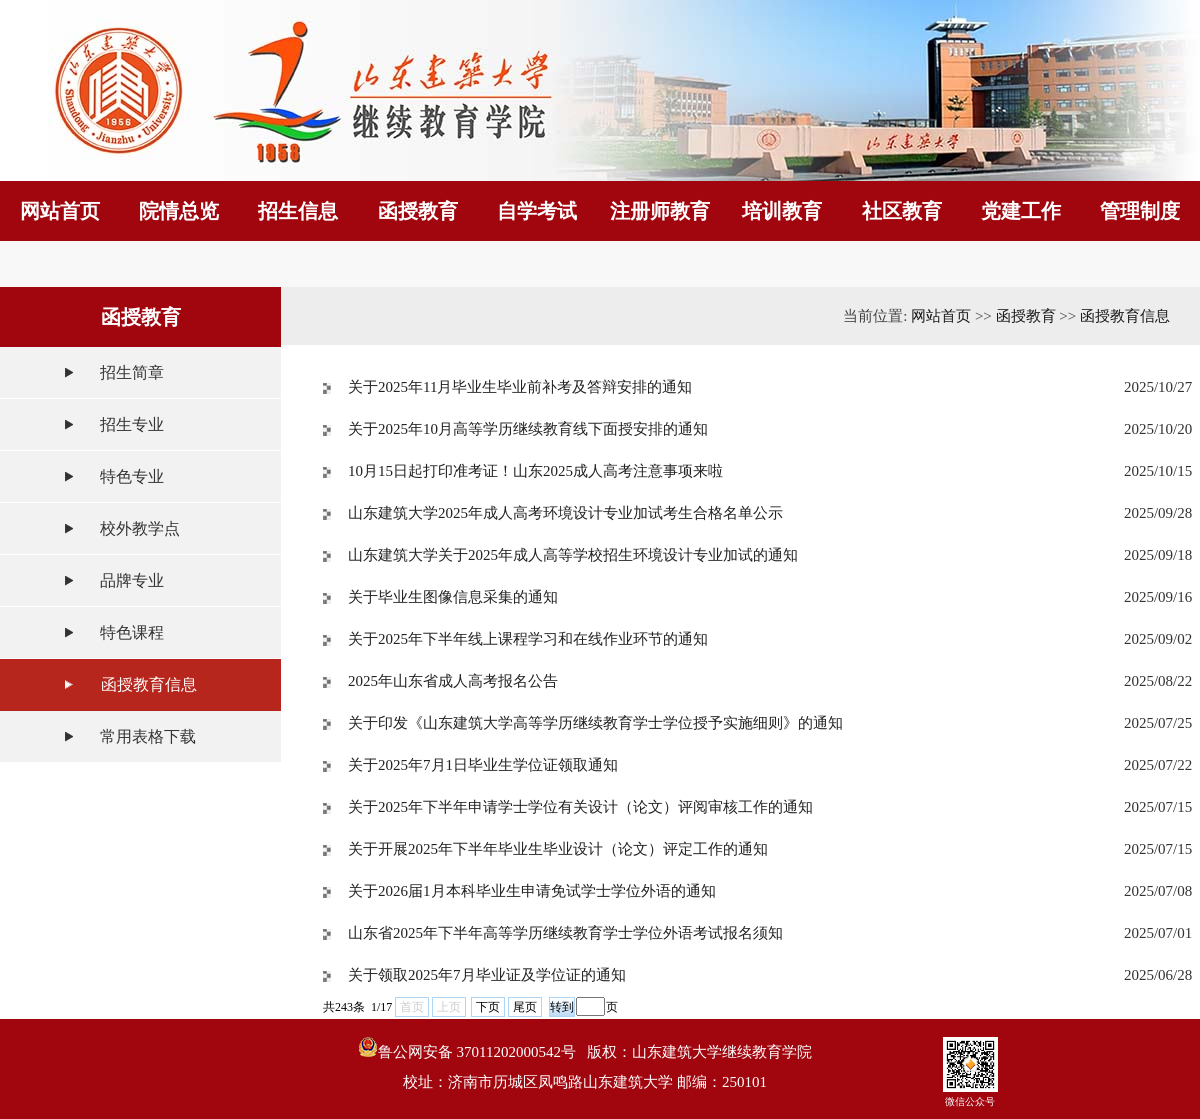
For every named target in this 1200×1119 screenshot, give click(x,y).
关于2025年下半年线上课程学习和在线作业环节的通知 (528, 639)
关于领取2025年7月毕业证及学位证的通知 (487, 975)
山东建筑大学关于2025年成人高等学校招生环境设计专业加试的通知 (573, 555)
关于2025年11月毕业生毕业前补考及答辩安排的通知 (520, 387)
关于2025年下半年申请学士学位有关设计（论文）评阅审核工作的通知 (580, 807)
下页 (488, 1007)
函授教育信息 (149, 684)
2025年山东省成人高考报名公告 (453, 681)
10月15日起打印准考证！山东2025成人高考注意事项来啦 (535, 471)
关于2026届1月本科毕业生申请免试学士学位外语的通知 (532, 891)
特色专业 (132, 476)
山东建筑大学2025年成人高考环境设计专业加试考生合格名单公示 (565, 513)
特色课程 (132, 632)
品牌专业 (132, 580)
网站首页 (941, 316)
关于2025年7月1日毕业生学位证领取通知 (483, 765)
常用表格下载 (148, 736)
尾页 (525, 1007)
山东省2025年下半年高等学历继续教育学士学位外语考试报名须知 (565, 933)
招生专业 (132, 424)
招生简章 (132, 372)
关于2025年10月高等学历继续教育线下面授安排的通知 (528, 429)
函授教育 (1026, 316)
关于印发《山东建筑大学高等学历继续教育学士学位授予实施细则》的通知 (595, 723)
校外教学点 (140, 528)
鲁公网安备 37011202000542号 (467, 1048)
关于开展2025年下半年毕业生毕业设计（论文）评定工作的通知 (558, 849)
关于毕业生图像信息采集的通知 (453, 597)
